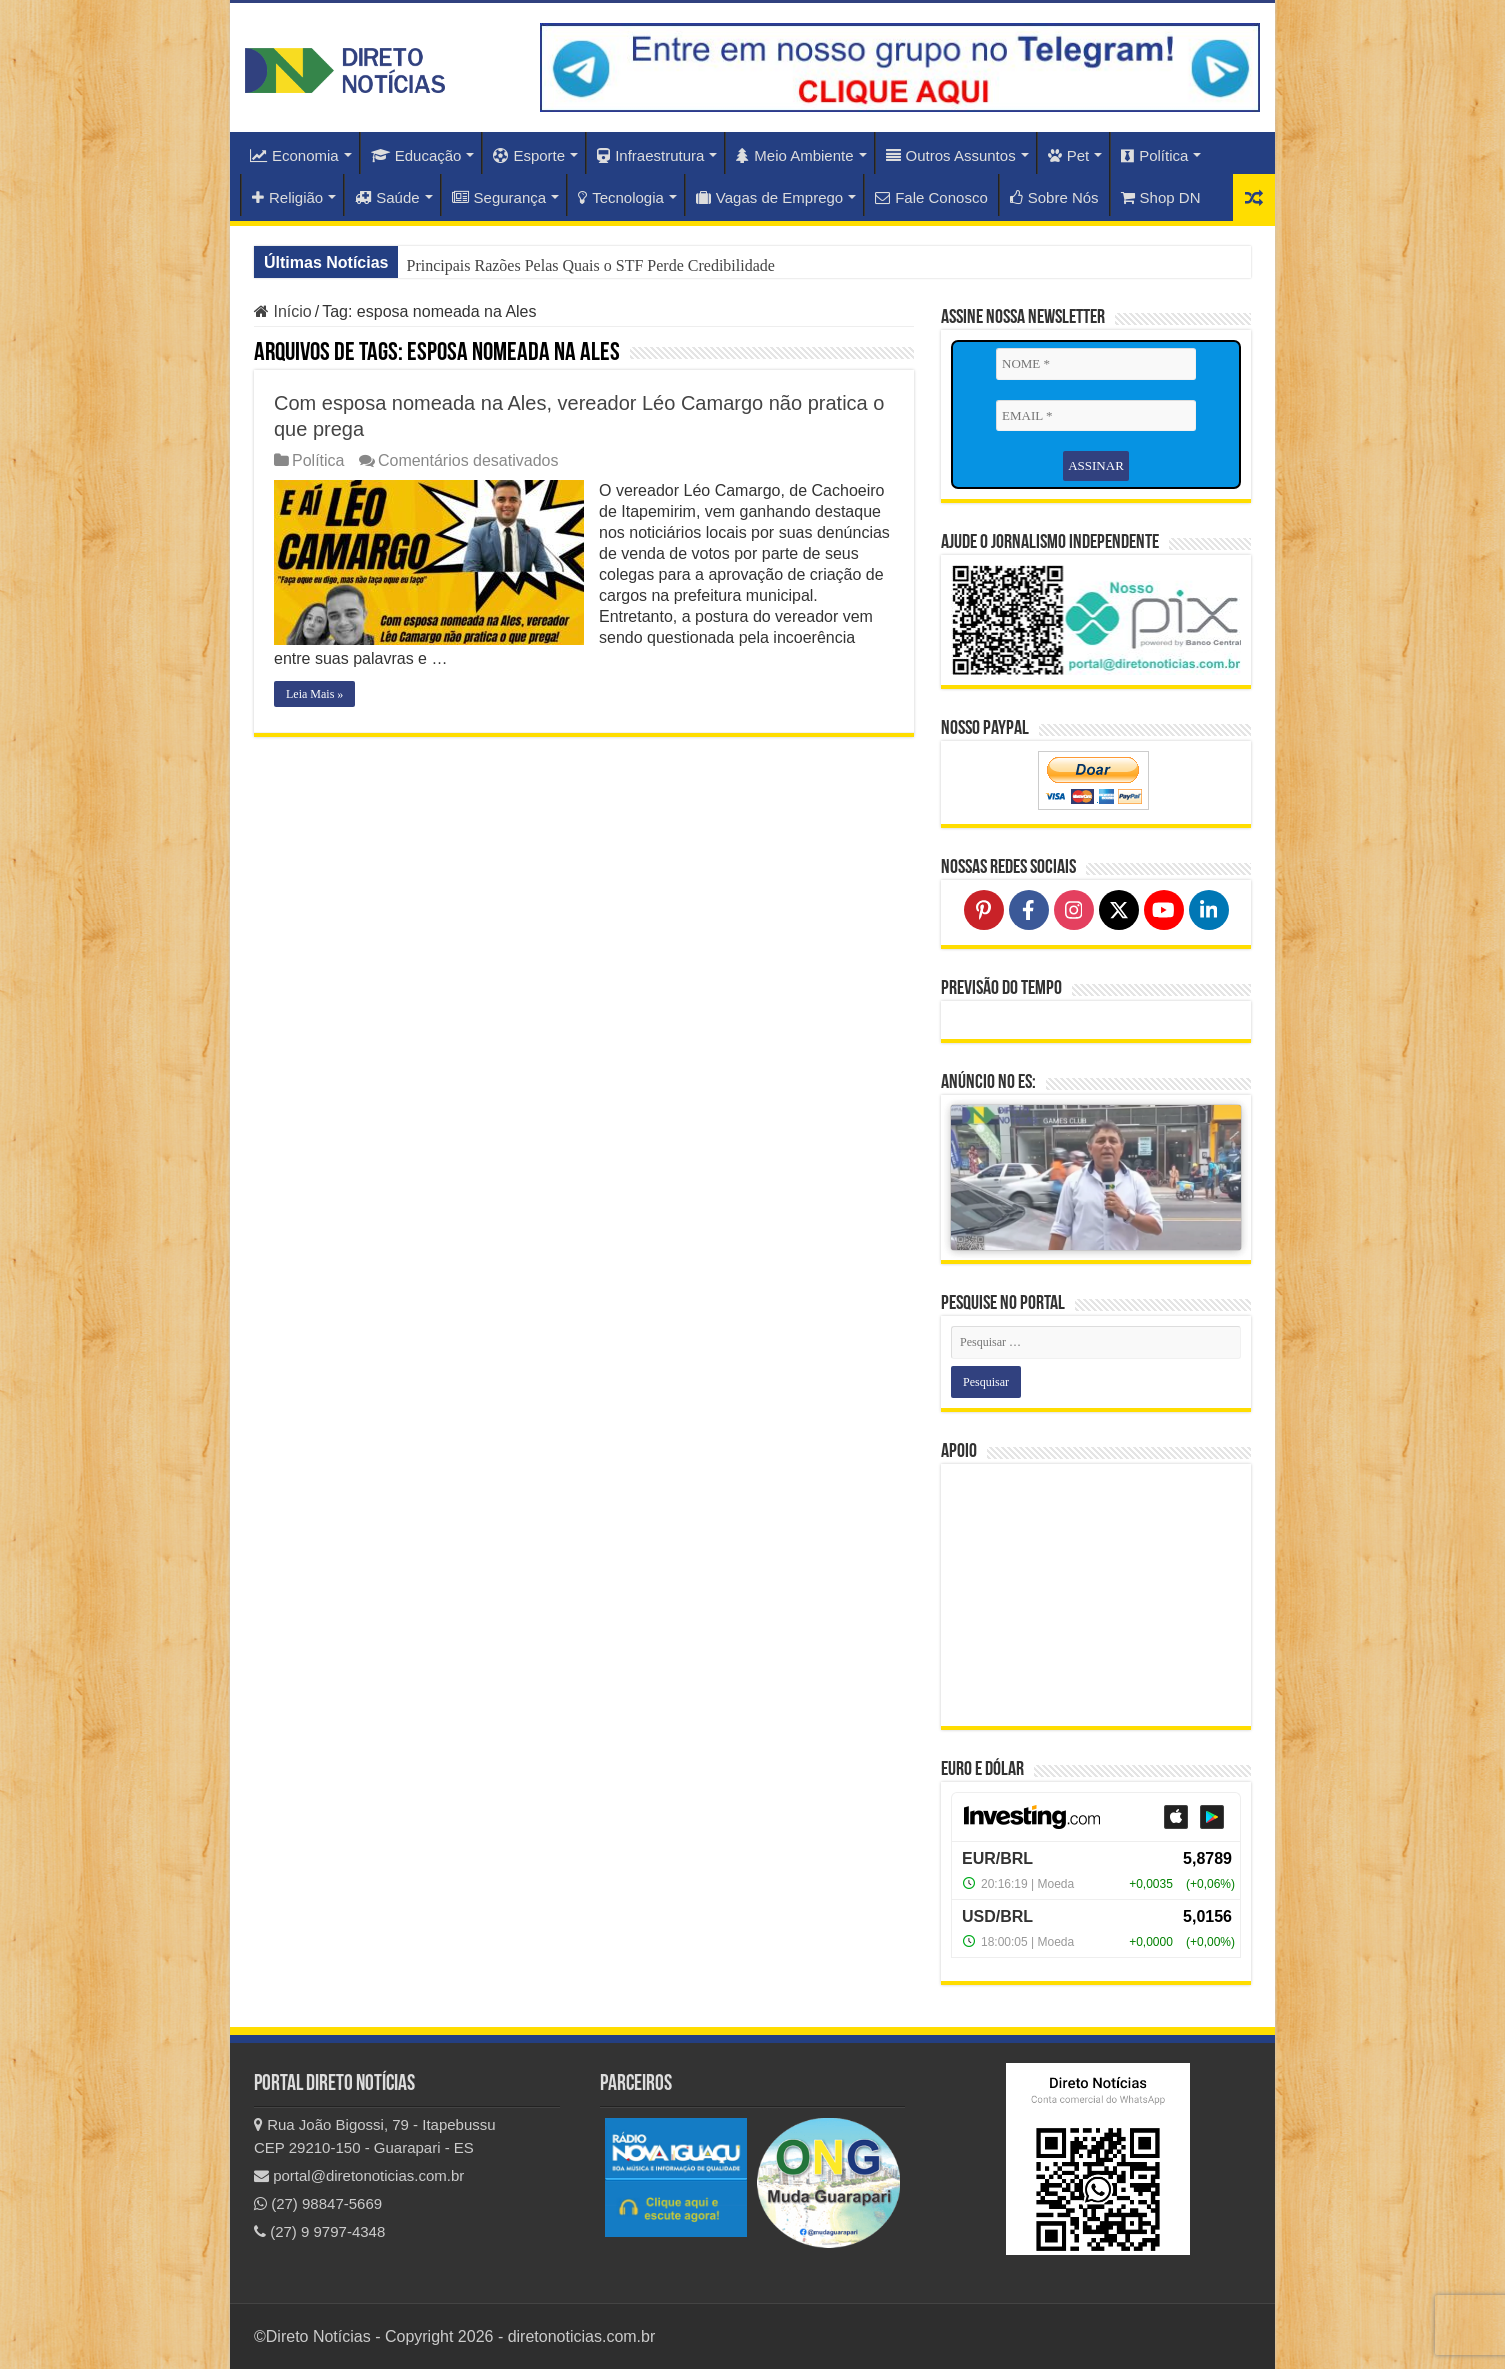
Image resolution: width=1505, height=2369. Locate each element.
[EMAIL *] (1096, 416)
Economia (294, 155)
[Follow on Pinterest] (984, 910)
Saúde (387, 197)
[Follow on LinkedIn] (1209, 910)
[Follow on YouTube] (1164, 910)
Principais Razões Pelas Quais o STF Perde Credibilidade (590, 265)
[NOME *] (1096, 364)
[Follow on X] (1119, 910)
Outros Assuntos (951, 155)
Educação (416, 155)
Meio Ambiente (794, 155)
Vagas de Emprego (769, 197)
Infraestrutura (650, 155)
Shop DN (1161, 197)
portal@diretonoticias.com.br (359, 2175)
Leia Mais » (314, 694)
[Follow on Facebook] (1029, 910)
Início (283, 311)
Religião (287, 197)
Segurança (499, 197)
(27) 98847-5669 (318, 2203)
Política (1154, 155)
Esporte (529, 155)
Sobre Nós (1054, 197)
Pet (1069, 155)
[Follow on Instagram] (1074, 910)
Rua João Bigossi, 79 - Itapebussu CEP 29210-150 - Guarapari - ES (375, 2136)
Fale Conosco (931, 197)
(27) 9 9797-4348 (319, 2231)
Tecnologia (621, 197)
